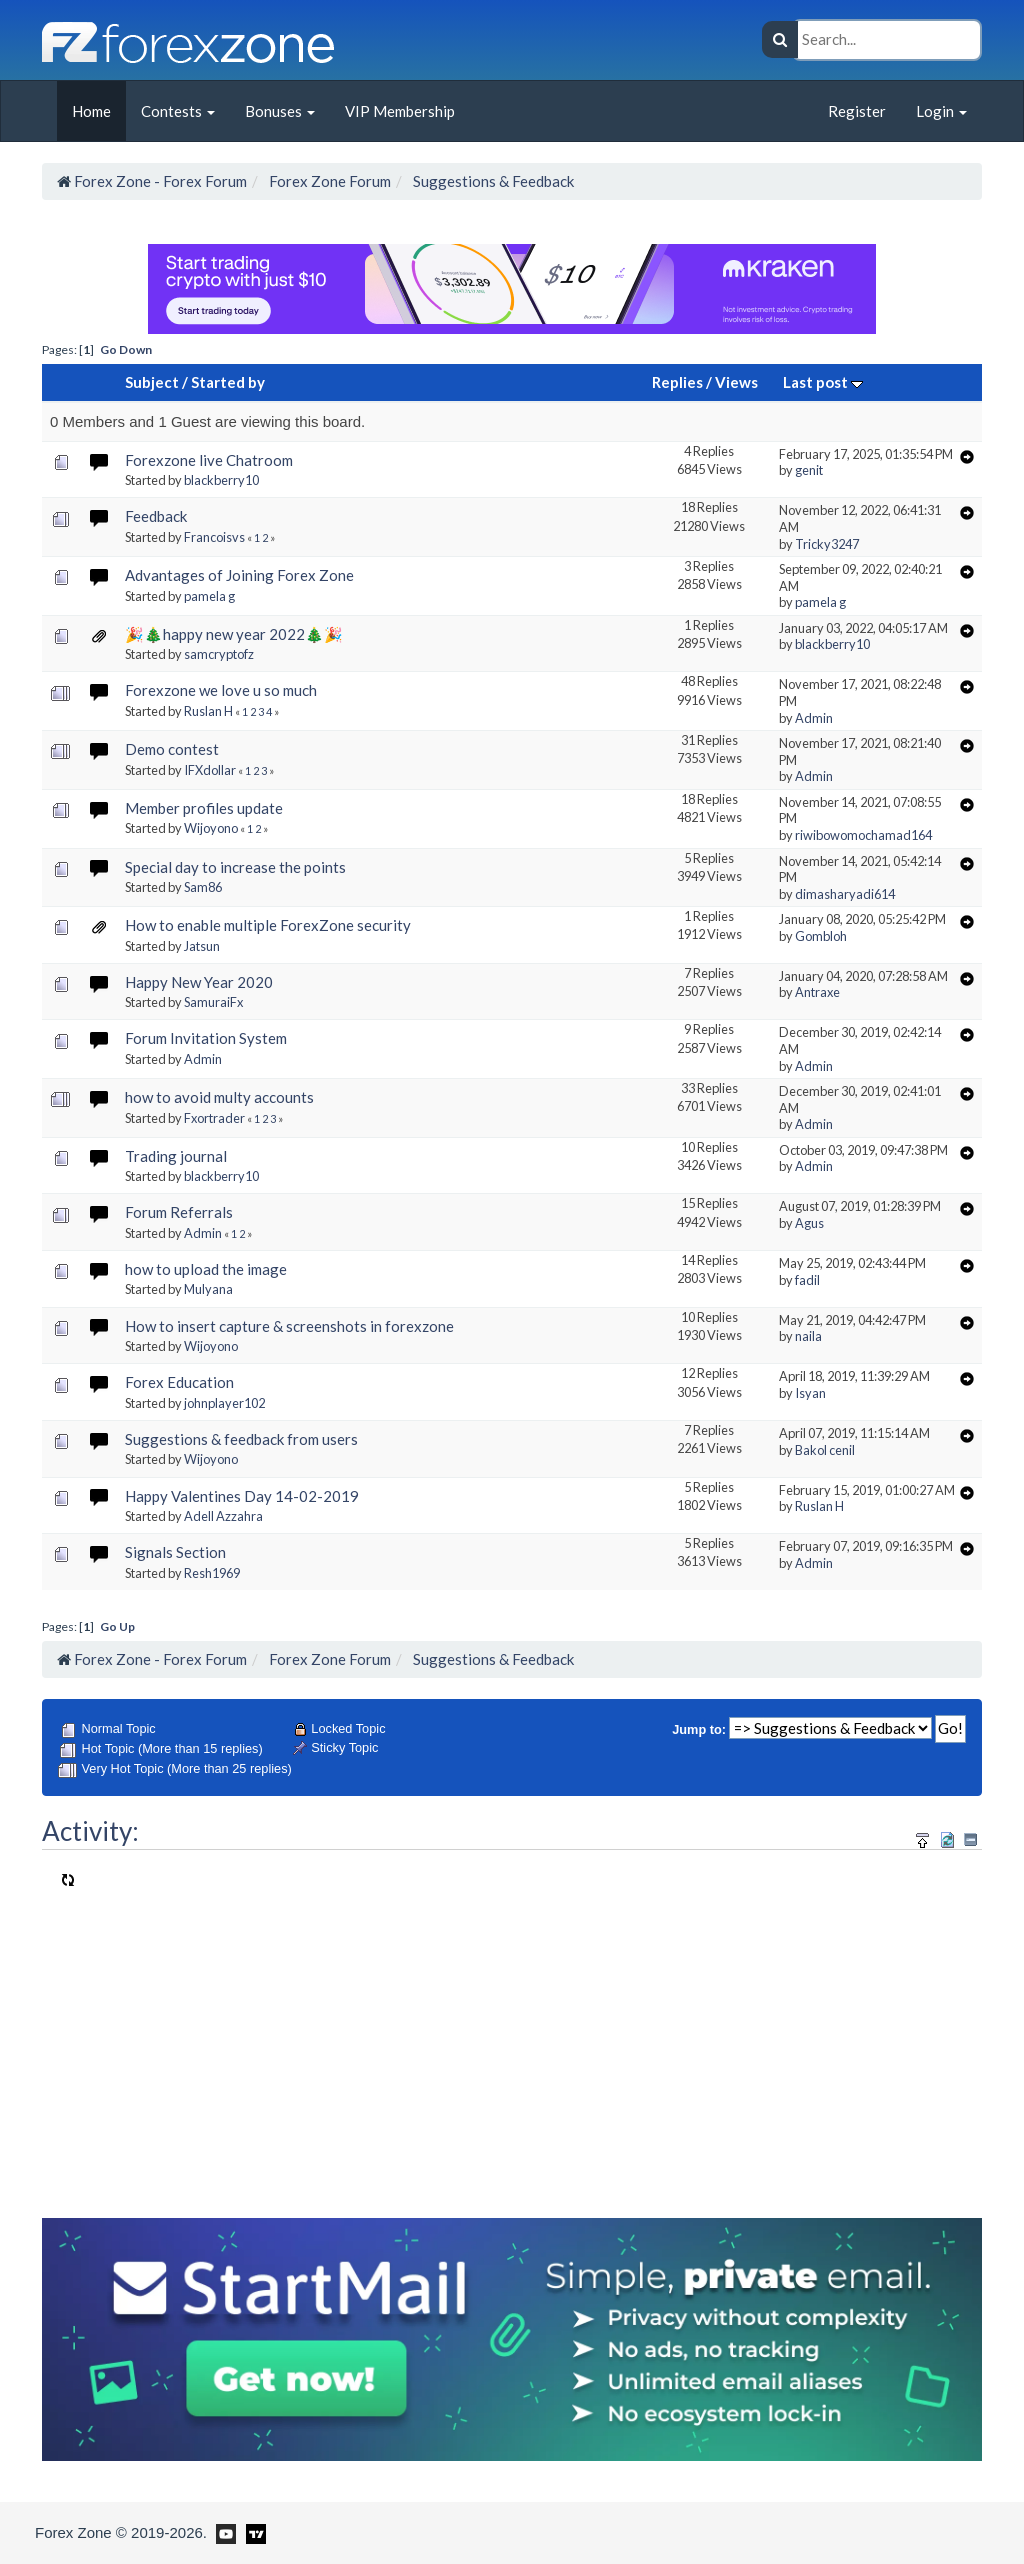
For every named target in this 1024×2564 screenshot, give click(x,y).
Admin (814, 718)
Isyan (810, 1393)
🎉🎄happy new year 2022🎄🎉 (234, 634)
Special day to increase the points (235, 867)
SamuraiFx (213, 1002)
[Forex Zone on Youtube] (223, 2532)
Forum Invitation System (206, 1038)
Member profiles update (204, 808)
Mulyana (208, 1289)
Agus (809, 1223)
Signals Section (175, 1552)
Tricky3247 (827, 544)
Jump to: (699, 1729)
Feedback (156, 516)
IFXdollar (210, 770)
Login (941, 111)
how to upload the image (206, 1269)
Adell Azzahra (223, 1516)
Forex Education (179, 1382)
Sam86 (203, 887)
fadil (807, 1280)
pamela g (209, 596)
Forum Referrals (179, 1212)
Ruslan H (208, 711)
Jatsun (202, 946)
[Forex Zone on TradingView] (252, 2532)
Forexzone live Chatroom (209, 460)
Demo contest (172, 749)
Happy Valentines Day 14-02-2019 (242, 1496)
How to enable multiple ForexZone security (268, 925)
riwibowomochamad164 (863, 835)
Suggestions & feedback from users (241, 1439)
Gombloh (821, 936)
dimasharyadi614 (845, 894)
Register (857, 111)
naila (808, 1336)
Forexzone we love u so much (221, 690)
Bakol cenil (825, 1450)
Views (736, 382)
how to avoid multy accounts (219, 1097)
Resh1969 (212, 1573)
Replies (677, 382)
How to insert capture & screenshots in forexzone (289, 1326)
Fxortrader (214, 1118)
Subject (152, 382)
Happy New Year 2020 (199, 982)
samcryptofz (219, 654)
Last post (823, 382)
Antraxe (817, 992)
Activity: (90, 1831)
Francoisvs (214, 537)
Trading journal (176, 1156)
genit (809, 470)
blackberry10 (221, 480)
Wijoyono (211, 828)
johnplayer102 (224, 1403)
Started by (228, 382)
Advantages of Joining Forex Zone (239, 575)
